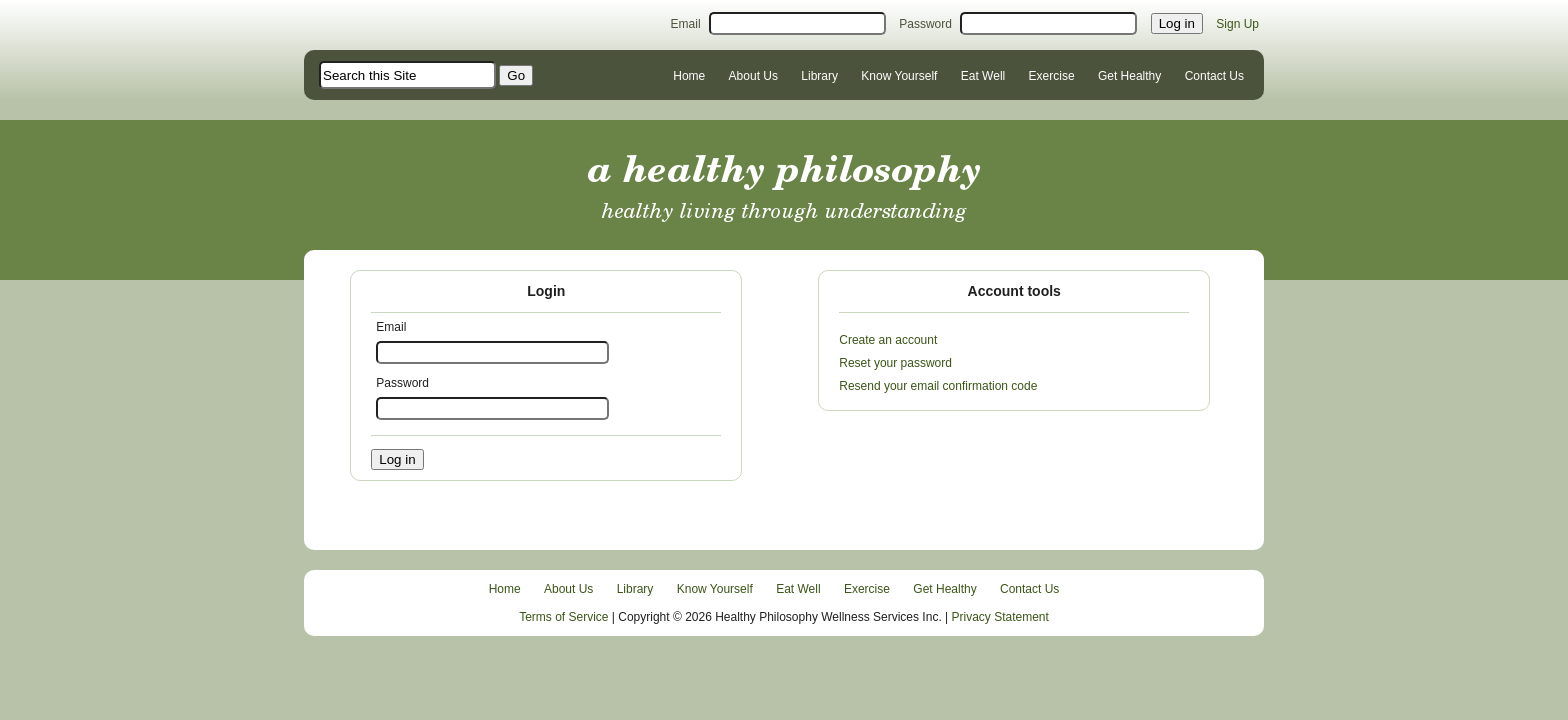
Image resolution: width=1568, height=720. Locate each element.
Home (689, 76)
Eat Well (983, 76)
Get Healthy (1129, 76)
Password (925, 24)
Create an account (888, 340)
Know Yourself (899, 76)
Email (686, 24)
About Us (753, 76)
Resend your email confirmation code (938, 386)
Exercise (1052, 76)
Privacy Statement (1000, 617)
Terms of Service (563, 617)
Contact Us (1214, 76)
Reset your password (895, 363)
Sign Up (1237, 24)
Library (819, 76)
